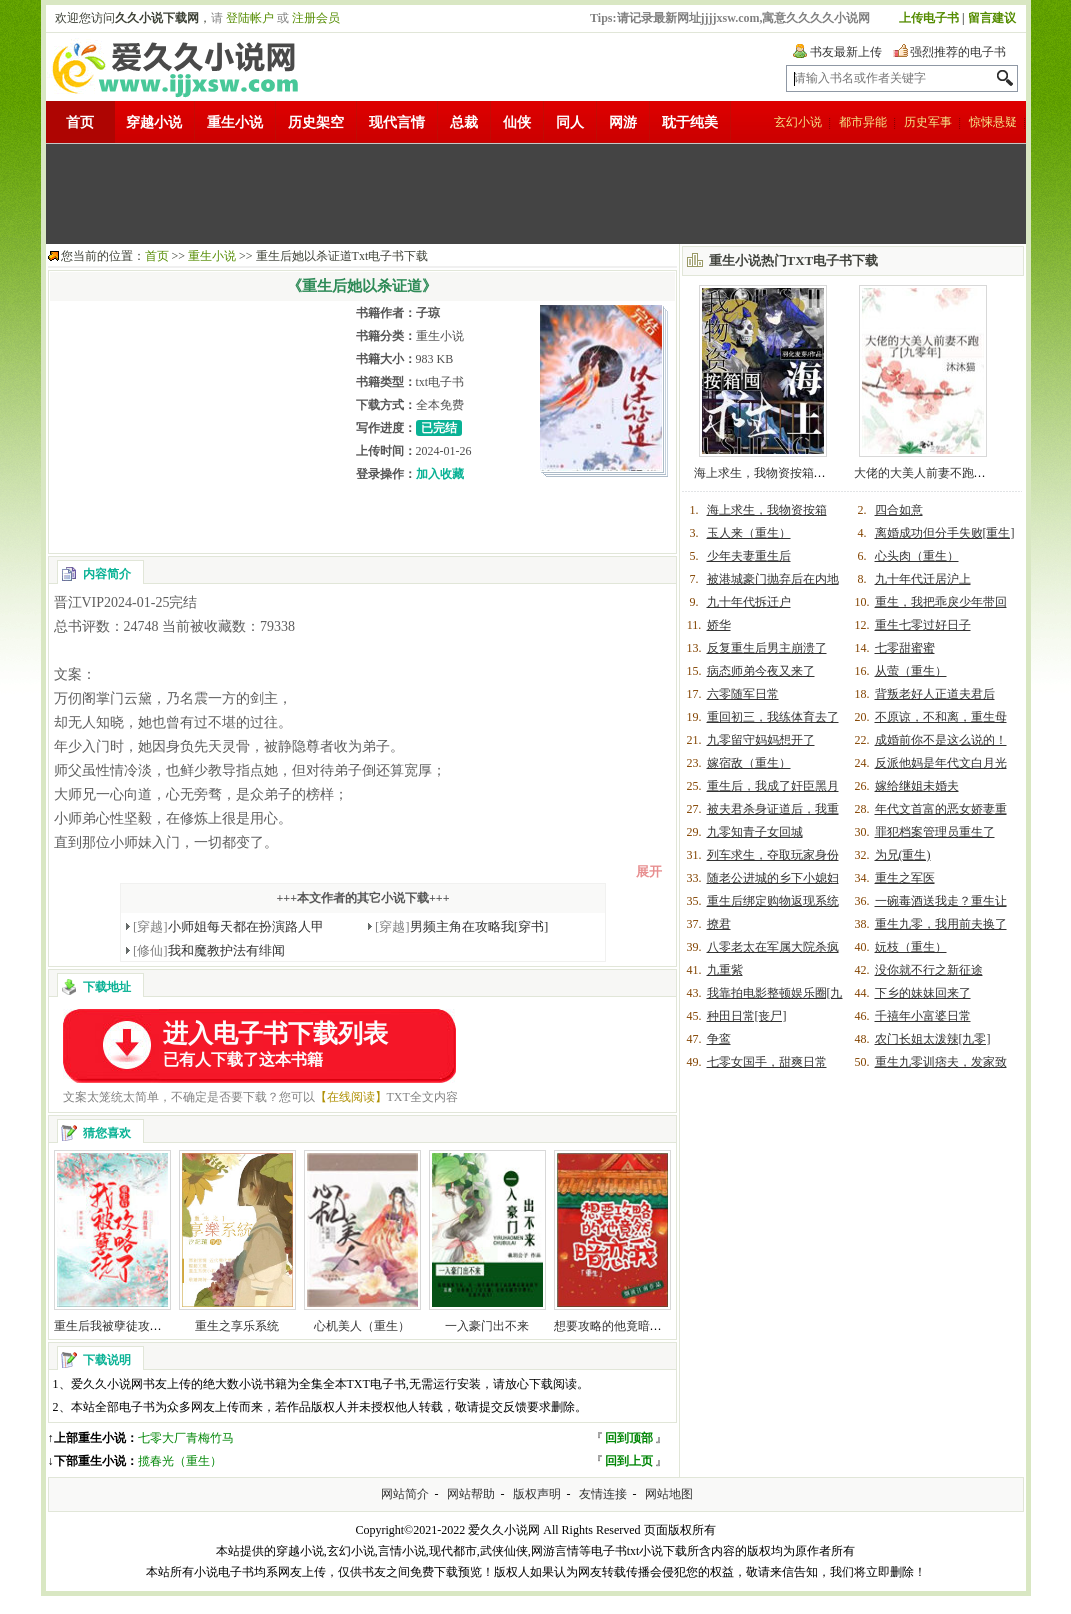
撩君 (719, 924)
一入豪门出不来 (487, 1326)
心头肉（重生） (917, 556)
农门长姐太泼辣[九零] (933, 1039)
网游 (623, 122)
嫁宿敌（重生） (749, 763)
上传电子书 (929, 18)
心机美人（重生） (362, 1326)
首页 (80, 122)
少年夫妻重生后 (749, 556)
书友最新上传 (846, 52)
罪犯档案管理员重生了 (935, 832)
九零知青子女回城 (755, 832)
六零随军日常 (743, 694)
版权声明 (537, 1494)
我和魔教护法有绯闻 (209, 950)
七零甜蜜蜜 (905, 648)
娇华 (719, 625)
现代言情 (397, 122)
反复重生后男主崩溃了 (767, 648)
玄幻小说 (798, 122)
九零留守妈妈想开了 (761, 740)
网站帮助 (471, 1494)
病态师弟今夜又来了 (761, 671)
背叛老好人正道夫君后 (935, 694)
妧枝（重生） (911, 947)
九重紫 (725, 970)
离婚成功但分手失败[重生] (945, 533)
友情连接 (603, 1494)
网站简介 (405, 1494)
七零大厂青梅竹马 (186, 1438)
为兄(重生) (903, 855)
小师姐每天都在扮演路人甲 (228, 926)
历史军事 (928, 122)
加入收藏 (440, 474)
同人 (570, 122)
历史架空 (316, 122)
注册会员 (316, 18)
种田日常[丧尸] (747, 1016)
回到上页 (629, 1461)
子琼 (428, 313)
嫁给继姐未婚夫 (917, 786)
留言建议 (992, 18)
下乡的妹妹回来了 (923, 993)
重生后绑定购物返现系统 (773, 901)
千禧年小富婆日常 (923, 1016)
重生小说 (235, 122)
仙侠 (517, 122)
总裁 (464, 122)
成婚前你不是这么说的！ (941, 740)
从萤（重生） (911, 671)
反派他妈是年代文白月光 (941, 763)
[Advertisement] (536, 194)
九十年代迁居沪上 (923, 579)
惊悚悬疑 (993, 122)
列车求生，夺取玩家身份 (773, 855)
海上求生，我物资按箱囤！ (766, 473)
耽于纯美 (690, 122)
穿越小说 (154, 122)
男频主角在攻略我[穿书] (461, 926)
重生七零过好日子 (923, 625)
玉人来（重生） (749, 533)
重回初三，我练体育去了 (773, 717)
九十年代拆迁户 (749, 602)
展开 (649, 871)
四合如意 (899, 510)
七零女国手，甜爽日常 (767, 1062)
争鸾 (719, 1039)
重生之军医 (905, 878)
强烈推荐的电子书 (958, 52)
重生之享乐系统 (237, 1326)
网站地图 (669, 1494)
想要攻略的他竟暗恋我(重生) (630, 1326)
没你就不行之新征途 (929, 970)
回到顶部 (629, 1438)
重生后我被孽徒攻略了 (114, 1326)
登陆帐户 (250, 18)
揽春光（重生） (180, 1461)
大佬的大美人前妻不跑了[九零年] (942, 473)
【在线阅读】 (351, 1097)
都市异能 (863, 122)
